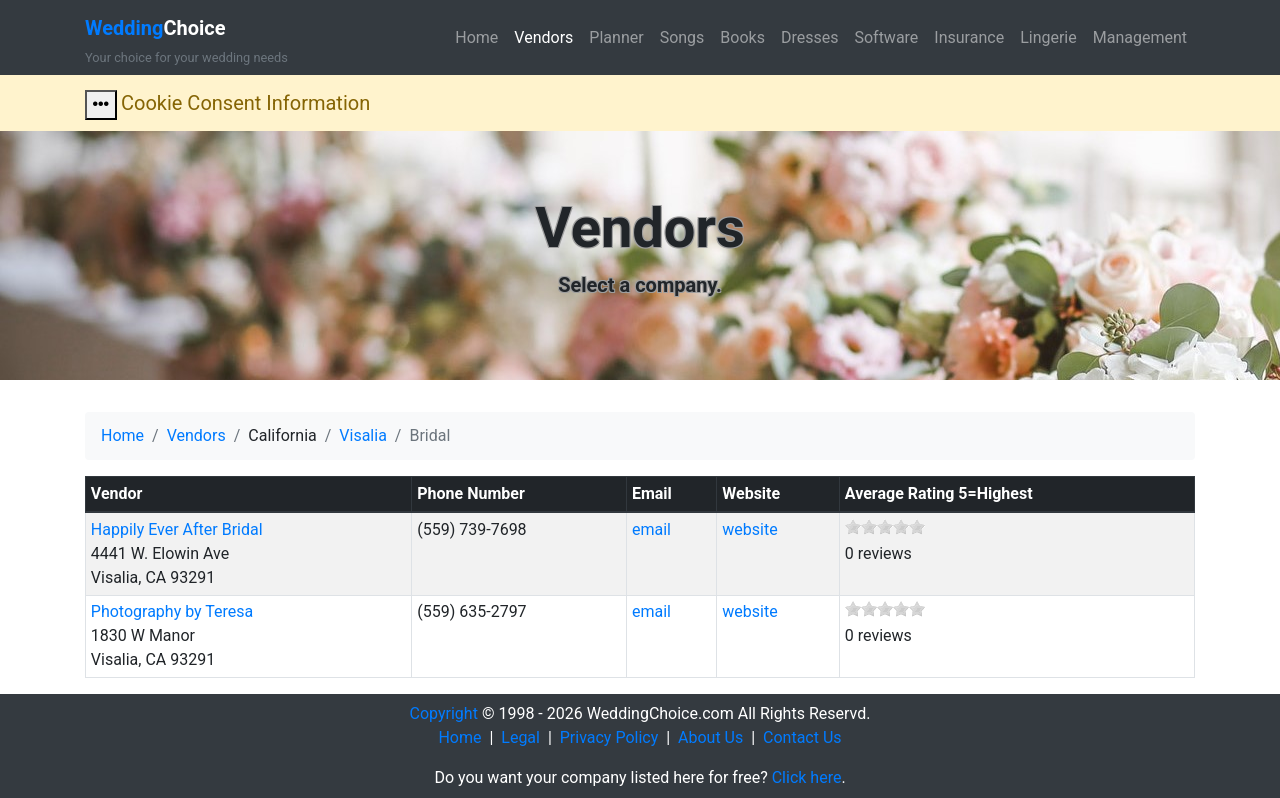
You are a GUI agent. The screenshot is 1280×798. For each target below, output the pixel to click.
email (651, 529)
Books (742, 37)
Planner (616, 37)
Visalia (363, 435)
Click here (807, 777)
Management (1140, 37)
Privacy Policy (609, 737)
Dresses (810, 37)
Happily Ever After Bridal (177, 529)
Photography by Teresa (172, 611)
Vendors (543, 37)
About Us (710, 737)
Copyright (444, 713)
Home (476, 37)
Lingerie (1048, 37)
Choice (155, 28)
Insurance (969, 37)
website (749, 529)
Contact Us (802, 737)
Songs (682, 37)
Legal (520, 737)
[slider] (885, 527)
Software (886, 37)
